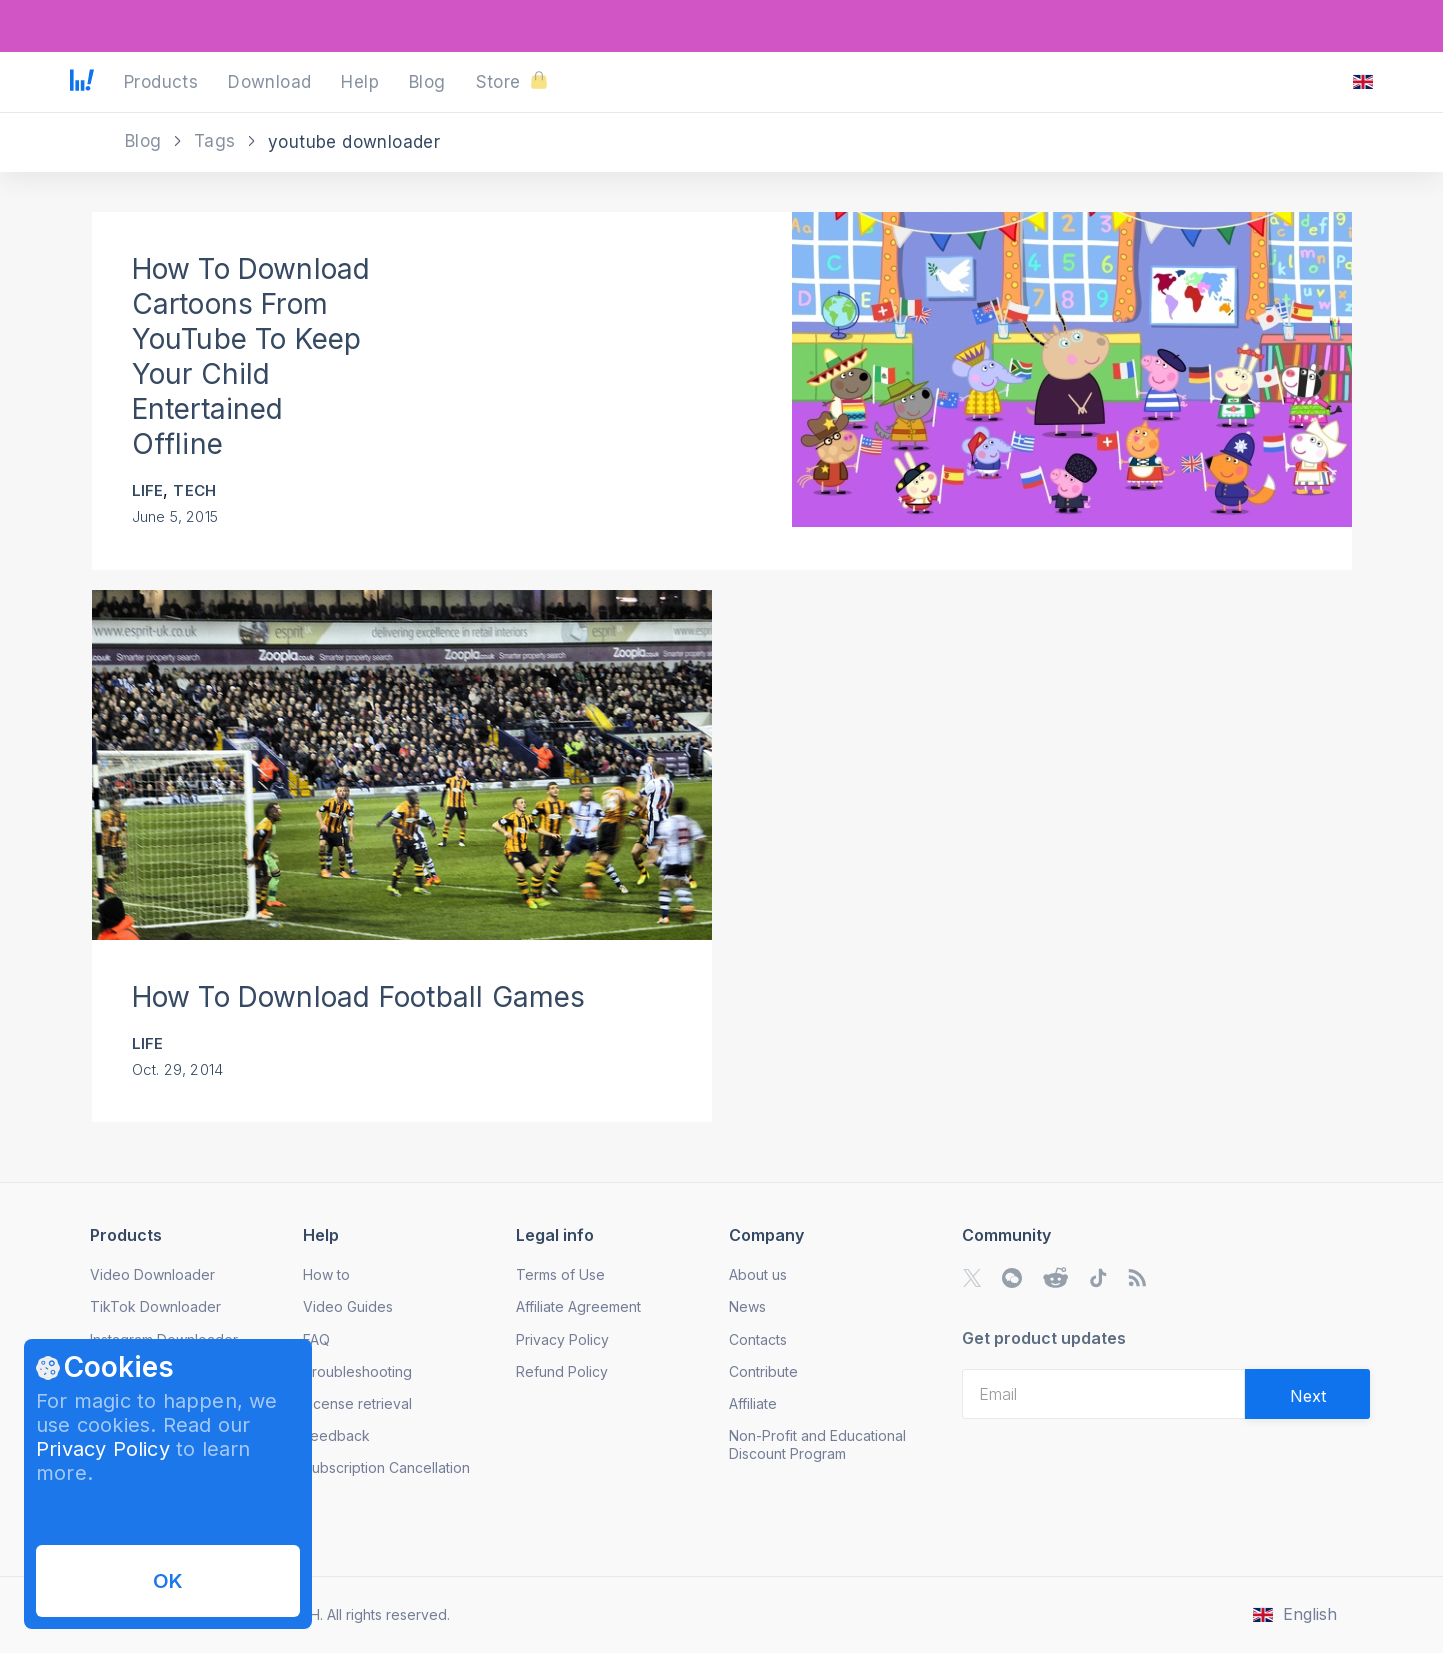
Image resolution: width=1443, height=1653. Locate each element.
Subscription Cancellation (386, 1467)
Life (148, 490)
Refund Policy (562, 1371)
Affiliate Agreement (578, 1306)
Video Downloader (152, 1274)
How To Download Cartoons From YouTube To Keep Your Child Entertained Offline (251, 356)
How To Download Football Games (359, 997)
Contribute (763, 1371)
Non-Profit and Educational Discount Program (817, 1444)
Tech (194, 490)
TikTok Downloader (155, 1306)
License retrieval (357, 1403)
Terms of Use (560, 1274)
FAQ (316, 1339)
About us (758, 1274)
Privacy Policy (103, 1449)
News (747, 1306)
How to (326, 1274)
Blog (146, 141)
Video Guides (348, 1306)
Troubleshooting (357, 1371)
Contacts (758, 1339)
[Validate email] (1307, 1394)
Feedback (336, 1435)
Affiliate (753, 1403)
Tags (217, 141)
